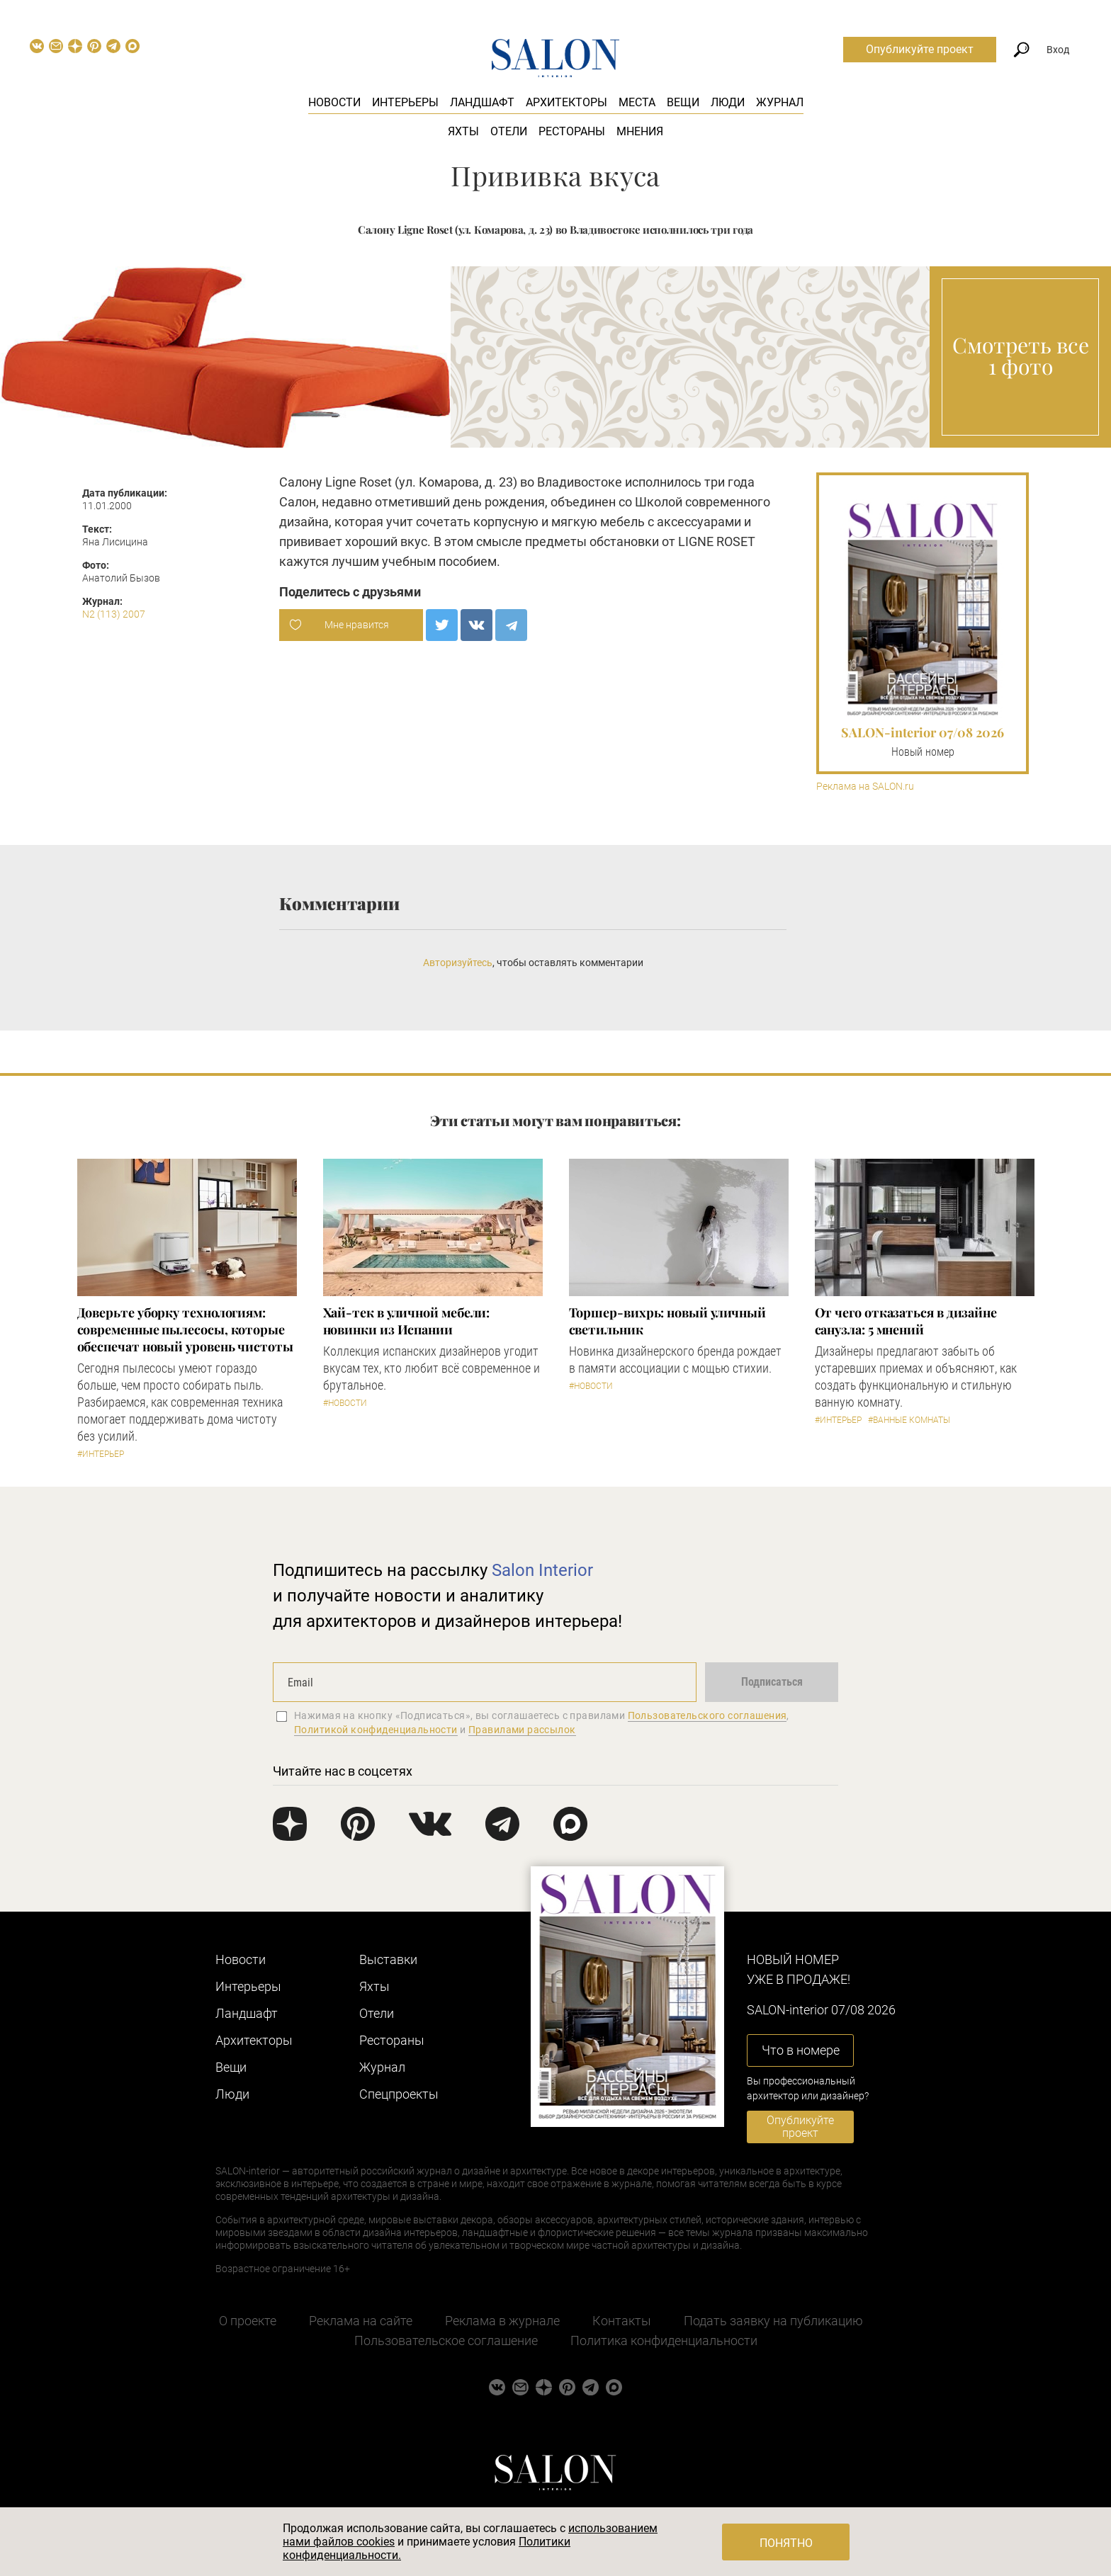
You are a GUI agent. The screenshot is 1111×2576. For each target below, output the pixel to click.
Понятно (786, 2543)
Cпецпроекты (399, 2094)
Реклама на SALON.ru (865, 786)
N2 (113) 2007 (113, 614)
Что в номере (801, 2050)
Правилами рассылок (522, 1729)
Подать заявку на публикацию (773, 2320)
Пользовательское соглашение (446, 2340)
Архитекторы (566, 102)
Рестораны (571, 131)
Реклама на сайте (360, 2320)
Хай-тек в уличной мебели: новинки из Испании (406, 1321)
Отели (508, 131)
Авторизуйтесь (457, 962)
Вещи (683, 102)
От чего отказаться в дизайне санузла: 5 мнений (906, 1321)
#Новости (345, 1403)
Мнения (639, 131)
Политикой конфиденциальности (376, 1729)
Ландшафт (482, 102)
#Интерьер (100, 1454)
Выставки (388, 1959)
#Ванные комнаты (909, 1420)
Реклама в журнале (502, 2320)
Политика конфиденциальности (663, 2340)
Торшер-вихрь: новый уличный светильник (668, 1321)
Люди (728, 102)
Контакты (621, 2320)
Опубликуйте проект (920, 49)
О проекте (247, 2320)
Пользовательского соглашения (707, 1715)
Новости (334, 102)
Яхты (463, 131)
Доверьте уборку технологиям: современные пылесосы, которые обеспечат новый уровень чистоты (185, 1329)
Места (637, 102)
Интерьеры (405, 102)
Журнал (779, 102)
